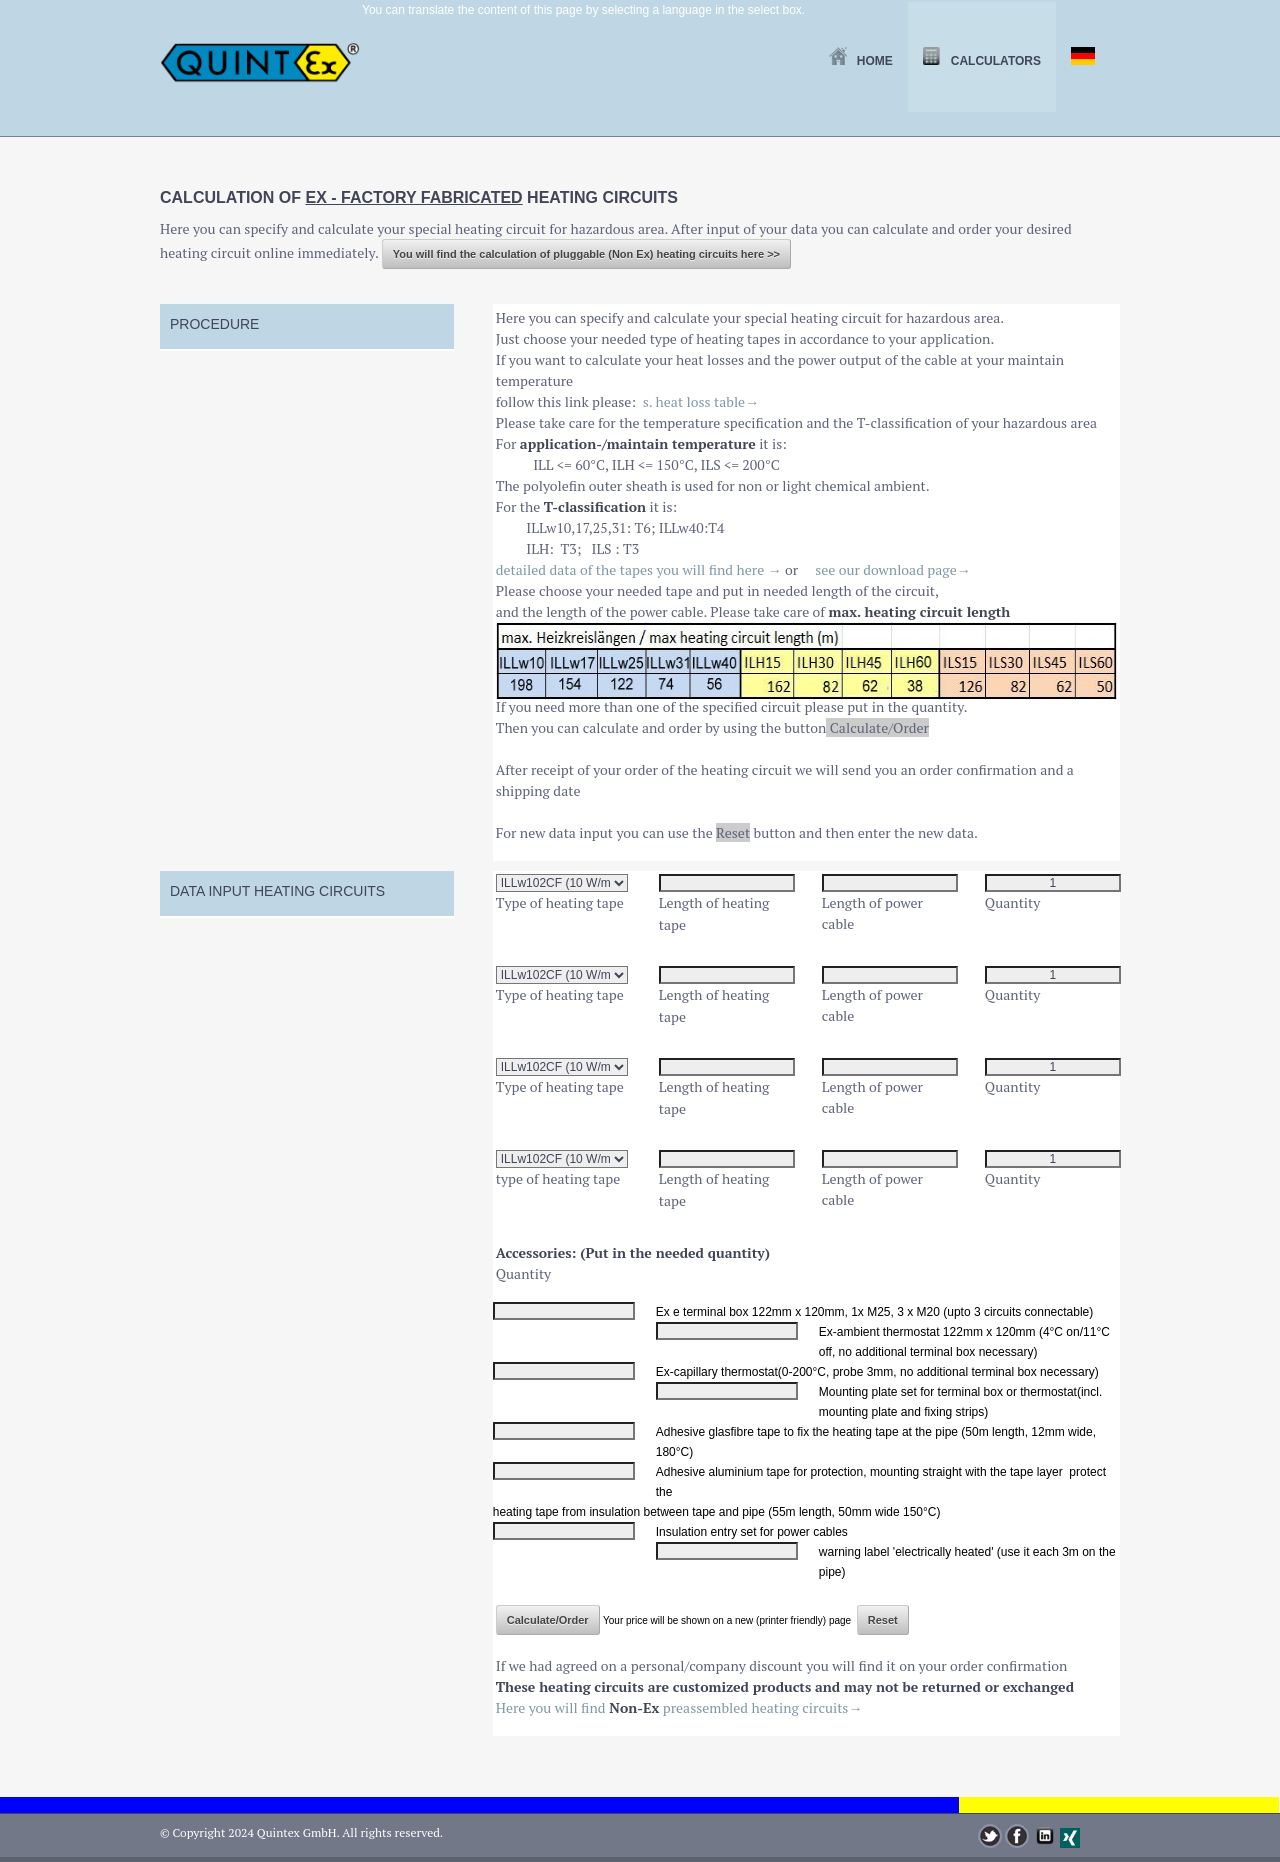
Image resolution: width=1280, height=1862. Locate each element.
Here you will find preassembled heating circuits (679, 1707)
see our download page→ (893, 569)
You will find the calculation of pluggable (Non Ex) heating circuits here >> (586, 254)
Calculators (982, 61)
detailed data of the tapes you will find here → (639, 569)
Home (861, 61)
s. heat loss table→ (701, 401)
